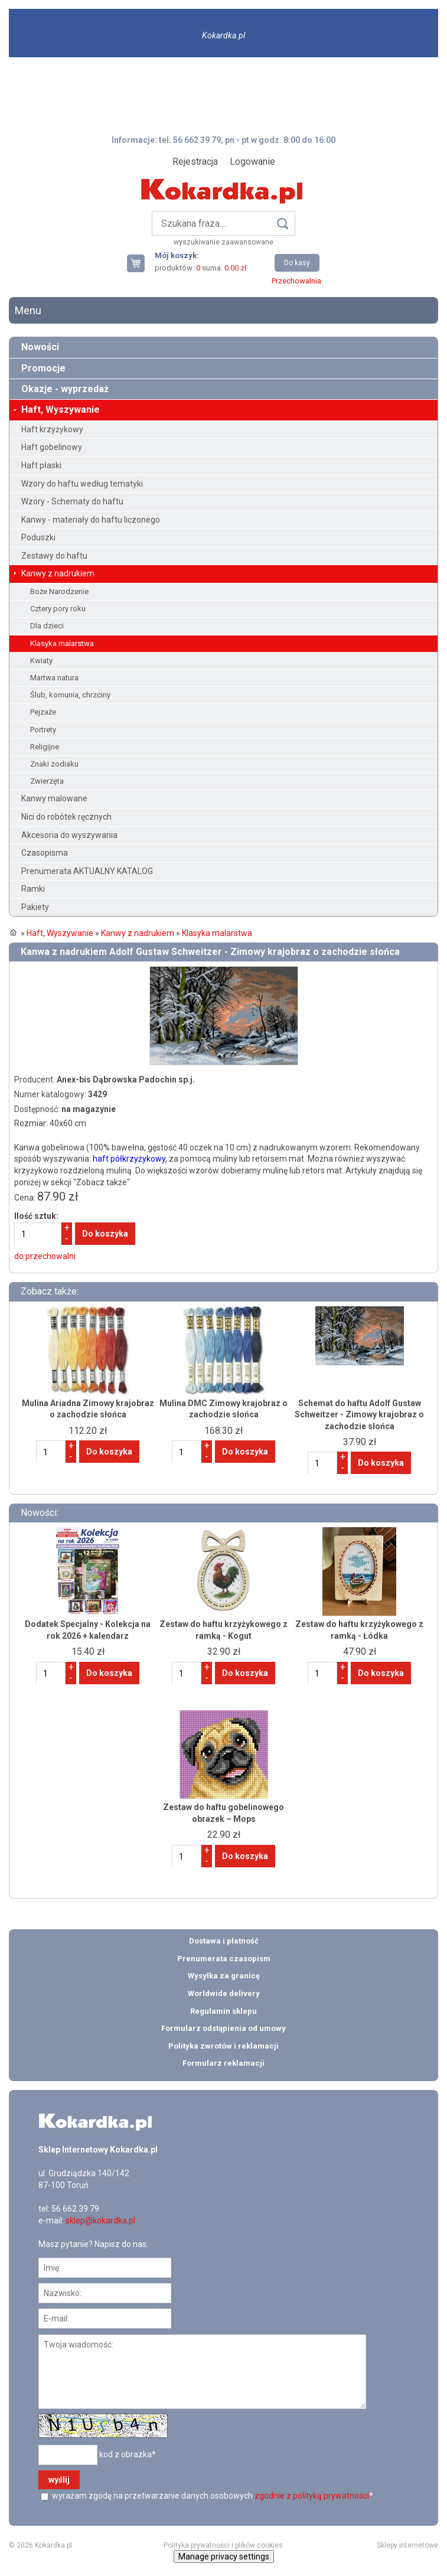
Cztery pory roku (58, 608)
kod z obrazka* (127, 2454)
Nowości (40, 347)
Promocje (43, 368)
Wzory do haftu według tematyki (82, 483)
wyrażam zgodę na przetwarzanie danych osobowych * (211, 2495)
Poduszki (38, 537)
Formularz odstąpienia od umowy (223, 2028)
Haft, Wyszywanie (60, 409)
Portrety (43, 729)
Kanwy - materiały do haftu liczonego (90, 519)
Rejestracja (195, 161)
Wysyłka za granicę (224, 1975)
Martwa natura (54, 677)
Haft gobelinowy (51, 447)
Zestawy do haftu (54, 555)
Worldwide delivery (224, 1993)
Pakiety (35, 907)
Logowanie (252, 161)
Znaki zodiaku (54, 763)
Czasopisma (44, 852)
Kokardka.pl (223, 35)
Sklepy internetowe (407, 2545)
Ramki (33, 889)
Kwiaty (41, 660)
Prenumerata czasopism (223, 1958)
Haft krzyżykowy (52, 429)
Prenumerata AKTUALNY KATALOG (87, 871)
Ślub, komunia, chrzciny (70, 694)
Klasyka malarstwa (62, 643)
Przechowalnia (296, 280)
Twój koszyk (140, 263)
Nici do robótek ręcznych (66, 816)
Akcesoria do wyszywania (69, 835)
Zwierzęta (47, 781)
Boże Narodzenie (59, 591)
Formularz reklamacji (223, 2063)
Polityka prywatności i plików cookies (223, 2545)
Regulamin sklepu (223, 2011)
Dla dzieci (47, 625)
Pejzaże (43, 711)
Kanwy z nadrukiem (57, 573)
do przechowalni (45, 1256)
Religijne (44, 746)
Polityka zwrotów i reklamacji (223, 2046)
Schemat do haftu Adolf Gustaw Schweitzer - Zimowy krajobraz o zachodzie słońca (359, 1414)
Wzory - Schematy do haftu (72, 501)
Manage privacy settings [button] (223, 2556)
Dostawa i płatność (224, 1940)
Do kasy (297, 263)
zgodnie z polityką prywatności (312, 2495)
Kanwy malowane (54, 798)
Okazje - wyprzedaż (65, 388)
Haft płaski (41, 465)
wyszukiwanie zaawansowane (223, 242)
